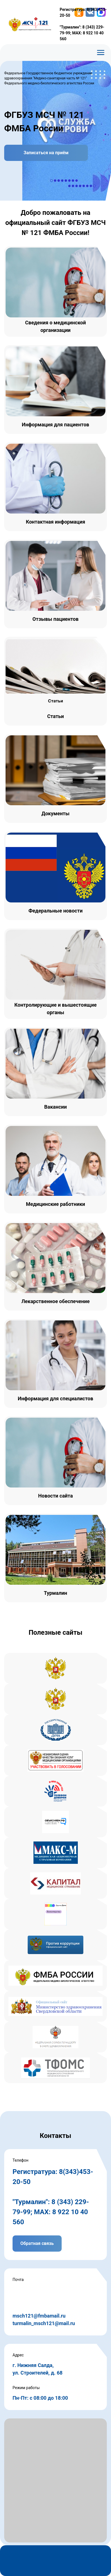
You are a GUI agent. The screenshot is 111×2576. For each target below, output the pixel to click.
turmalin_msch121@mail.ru (44, 2323)
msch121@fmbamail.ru (39, 2316)
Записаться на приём (45, 152)
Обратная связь (37, 2243)
